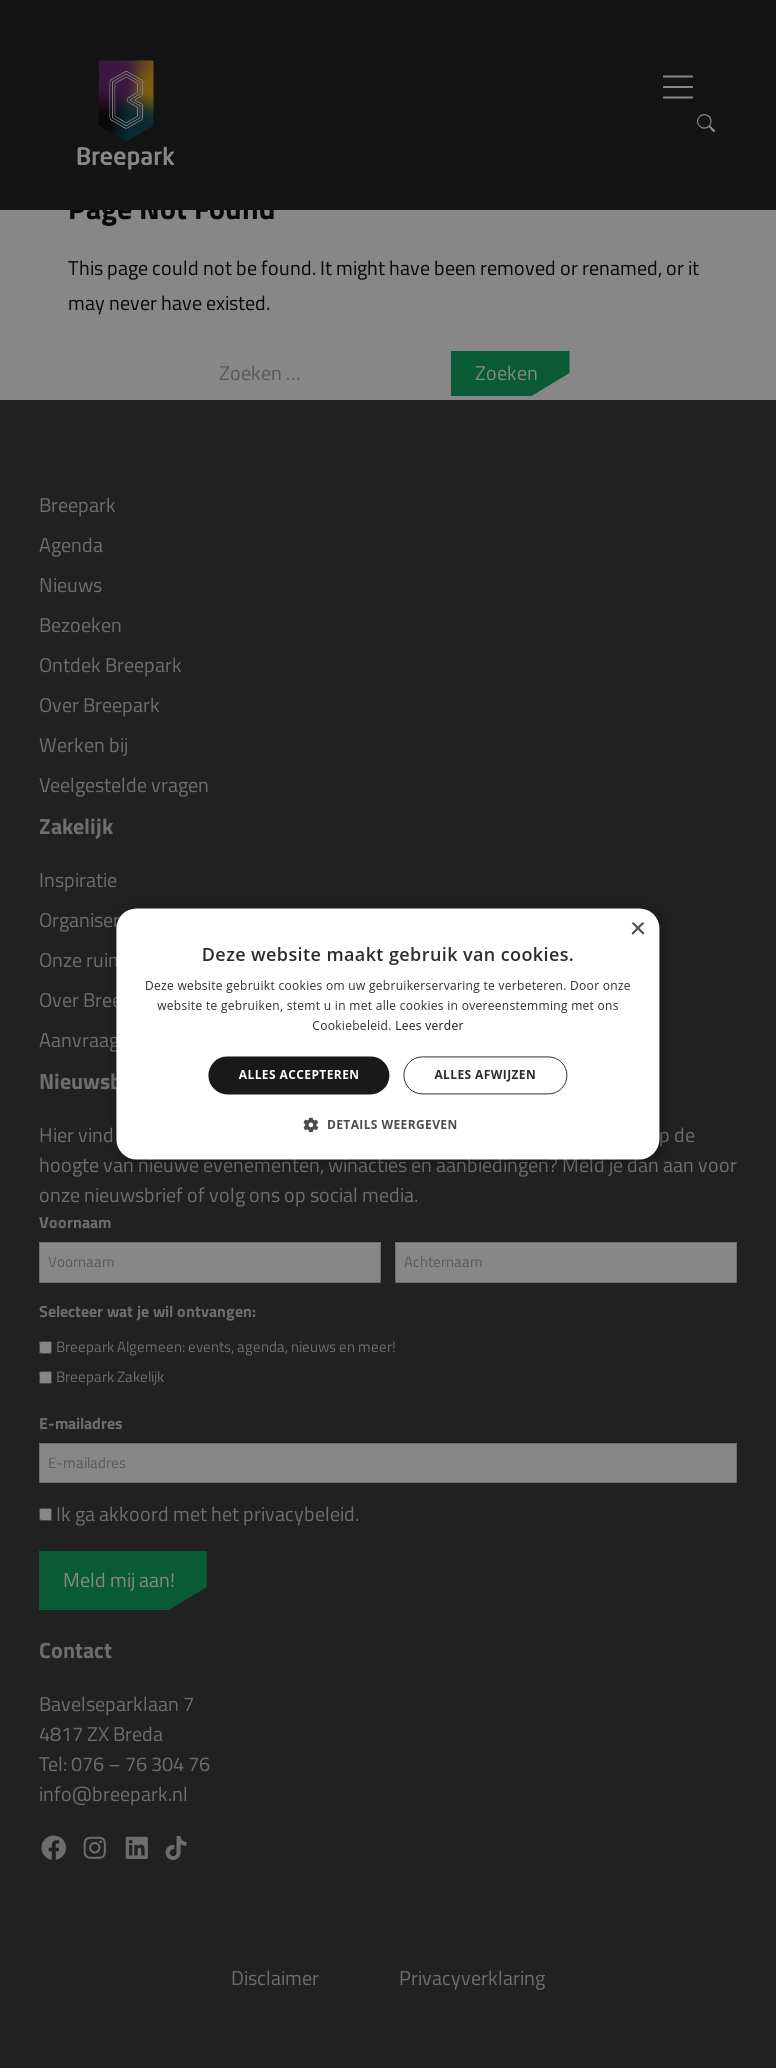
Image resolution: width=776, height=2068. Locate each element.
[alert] (388, 1034)
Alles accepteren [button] (299, 1074)
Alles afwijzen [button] (485, 1074)
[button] (387, 1125)
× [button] (637, 929)
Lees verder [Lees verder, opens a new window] (429, 1025)
